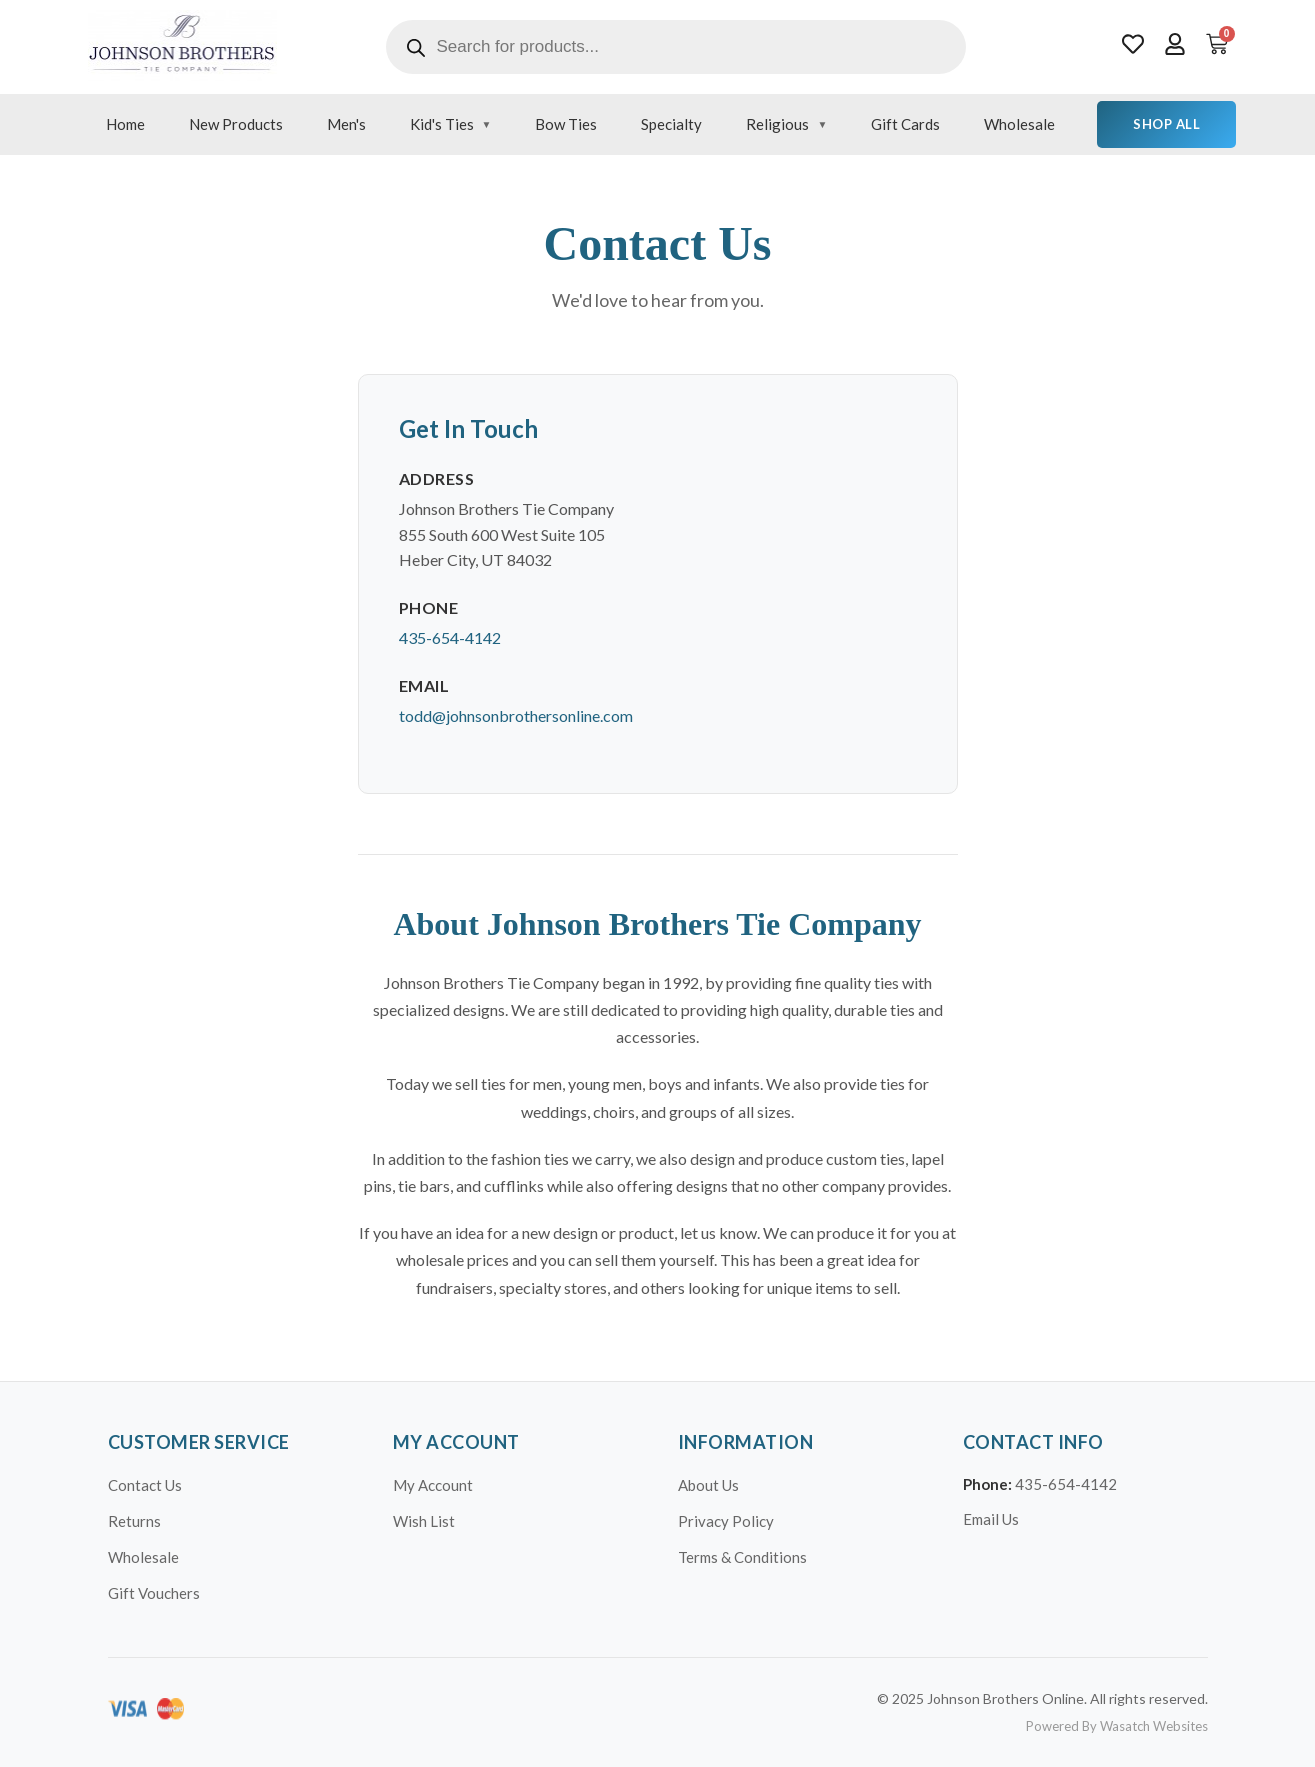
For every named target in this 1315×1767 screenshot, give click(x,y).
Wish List (424, 1521)
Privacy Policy (726, 1521)
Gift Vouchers (154, 1593)
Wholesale (1019, 124)
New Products (236, 124)
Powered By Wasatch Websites (1117, 1726)
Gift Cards (905, 124)
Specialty (671, 124)
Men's (346, 124)
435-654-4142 (450, 637)
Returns (134, 1521)
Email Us (991, 1519)
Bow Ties (566, 124)
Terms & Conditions (742, 1557)
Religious (777, 124)
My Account (433, 1485)
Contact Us (145, 1485)
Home (125, 124)
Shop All (1166, 124)
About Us (708, 1485)
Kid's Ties (442, 124)
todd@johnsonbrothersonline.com (516, 715)
